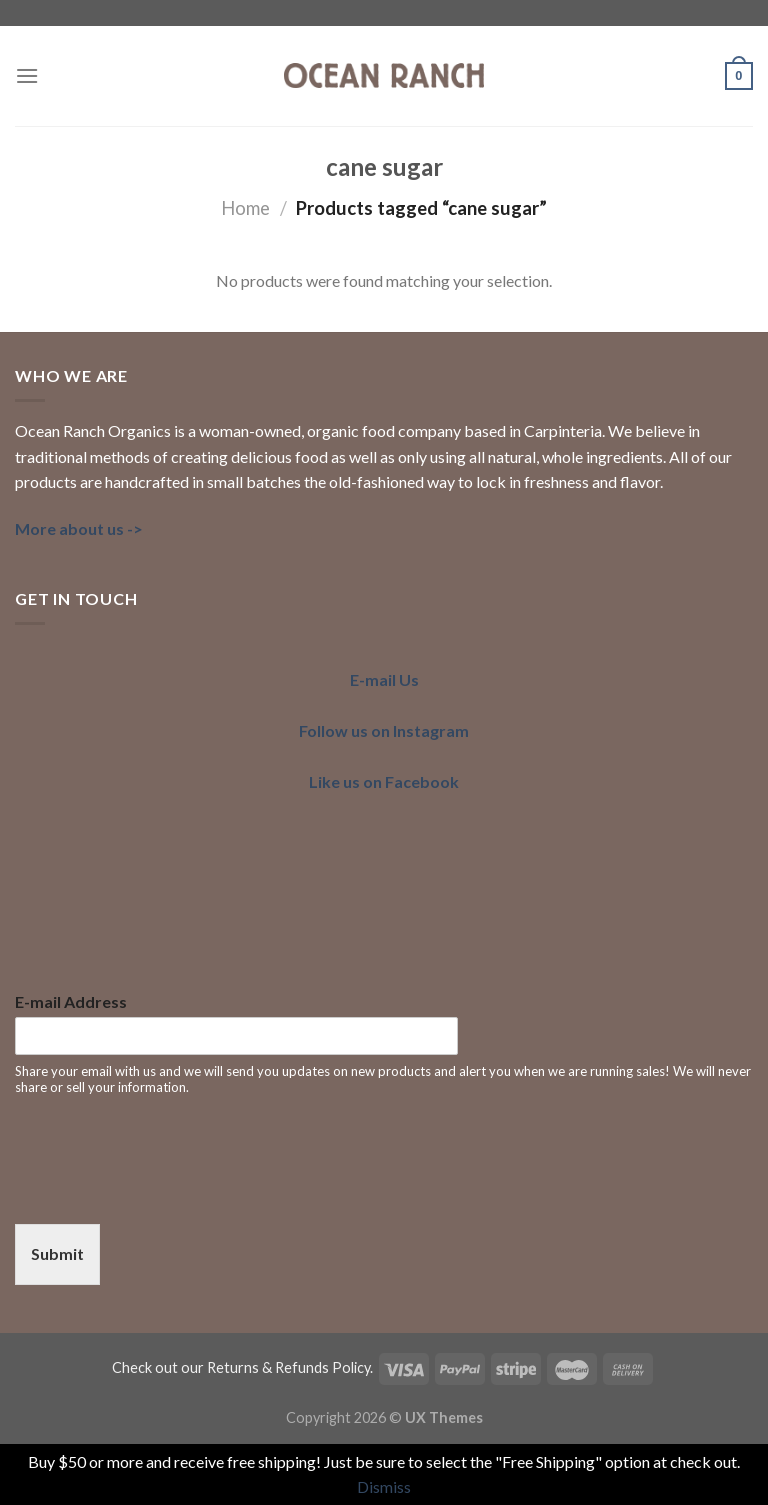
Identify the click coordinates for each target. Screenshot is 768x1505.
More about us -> (79, 528)
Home (245, 208)
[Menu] (27, 75)
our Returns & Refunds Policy (275, 1367)
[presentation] (167, 1191)
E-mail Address (71, 1001)
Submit (57, 1253)
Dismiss (384, 1486)
